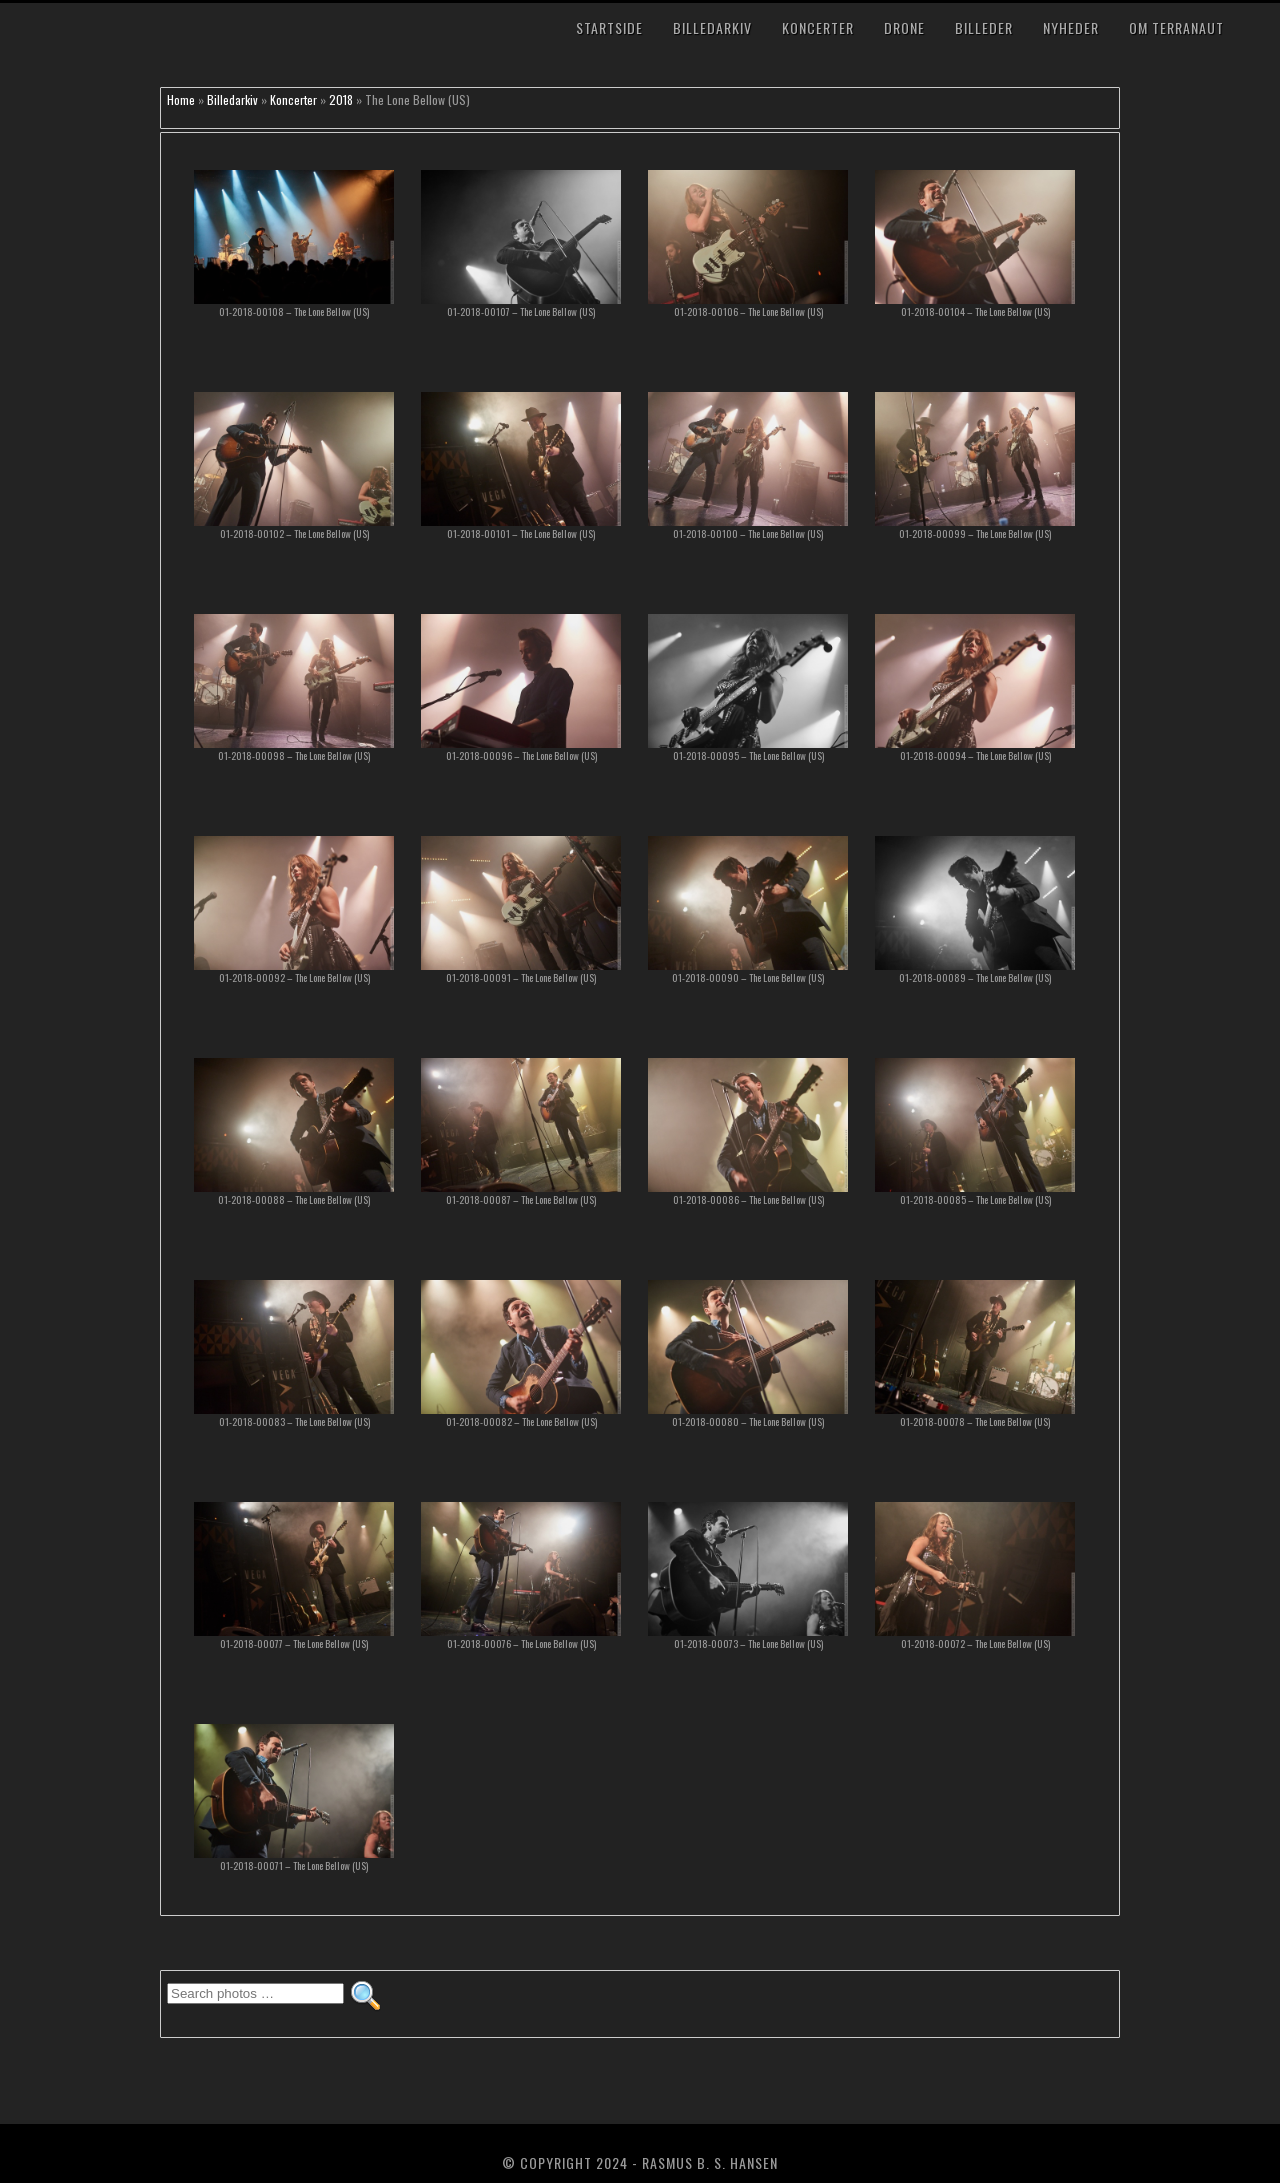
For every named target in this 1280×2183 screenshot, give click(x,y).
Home (181, 99)
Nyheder (1071, 27)
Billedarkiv (712, 27)
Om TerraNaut (1176, 27)
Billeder (984, 27)
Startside (609, 27)
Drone (904, 27)
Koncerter (818, 27)
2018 (341, 99)
